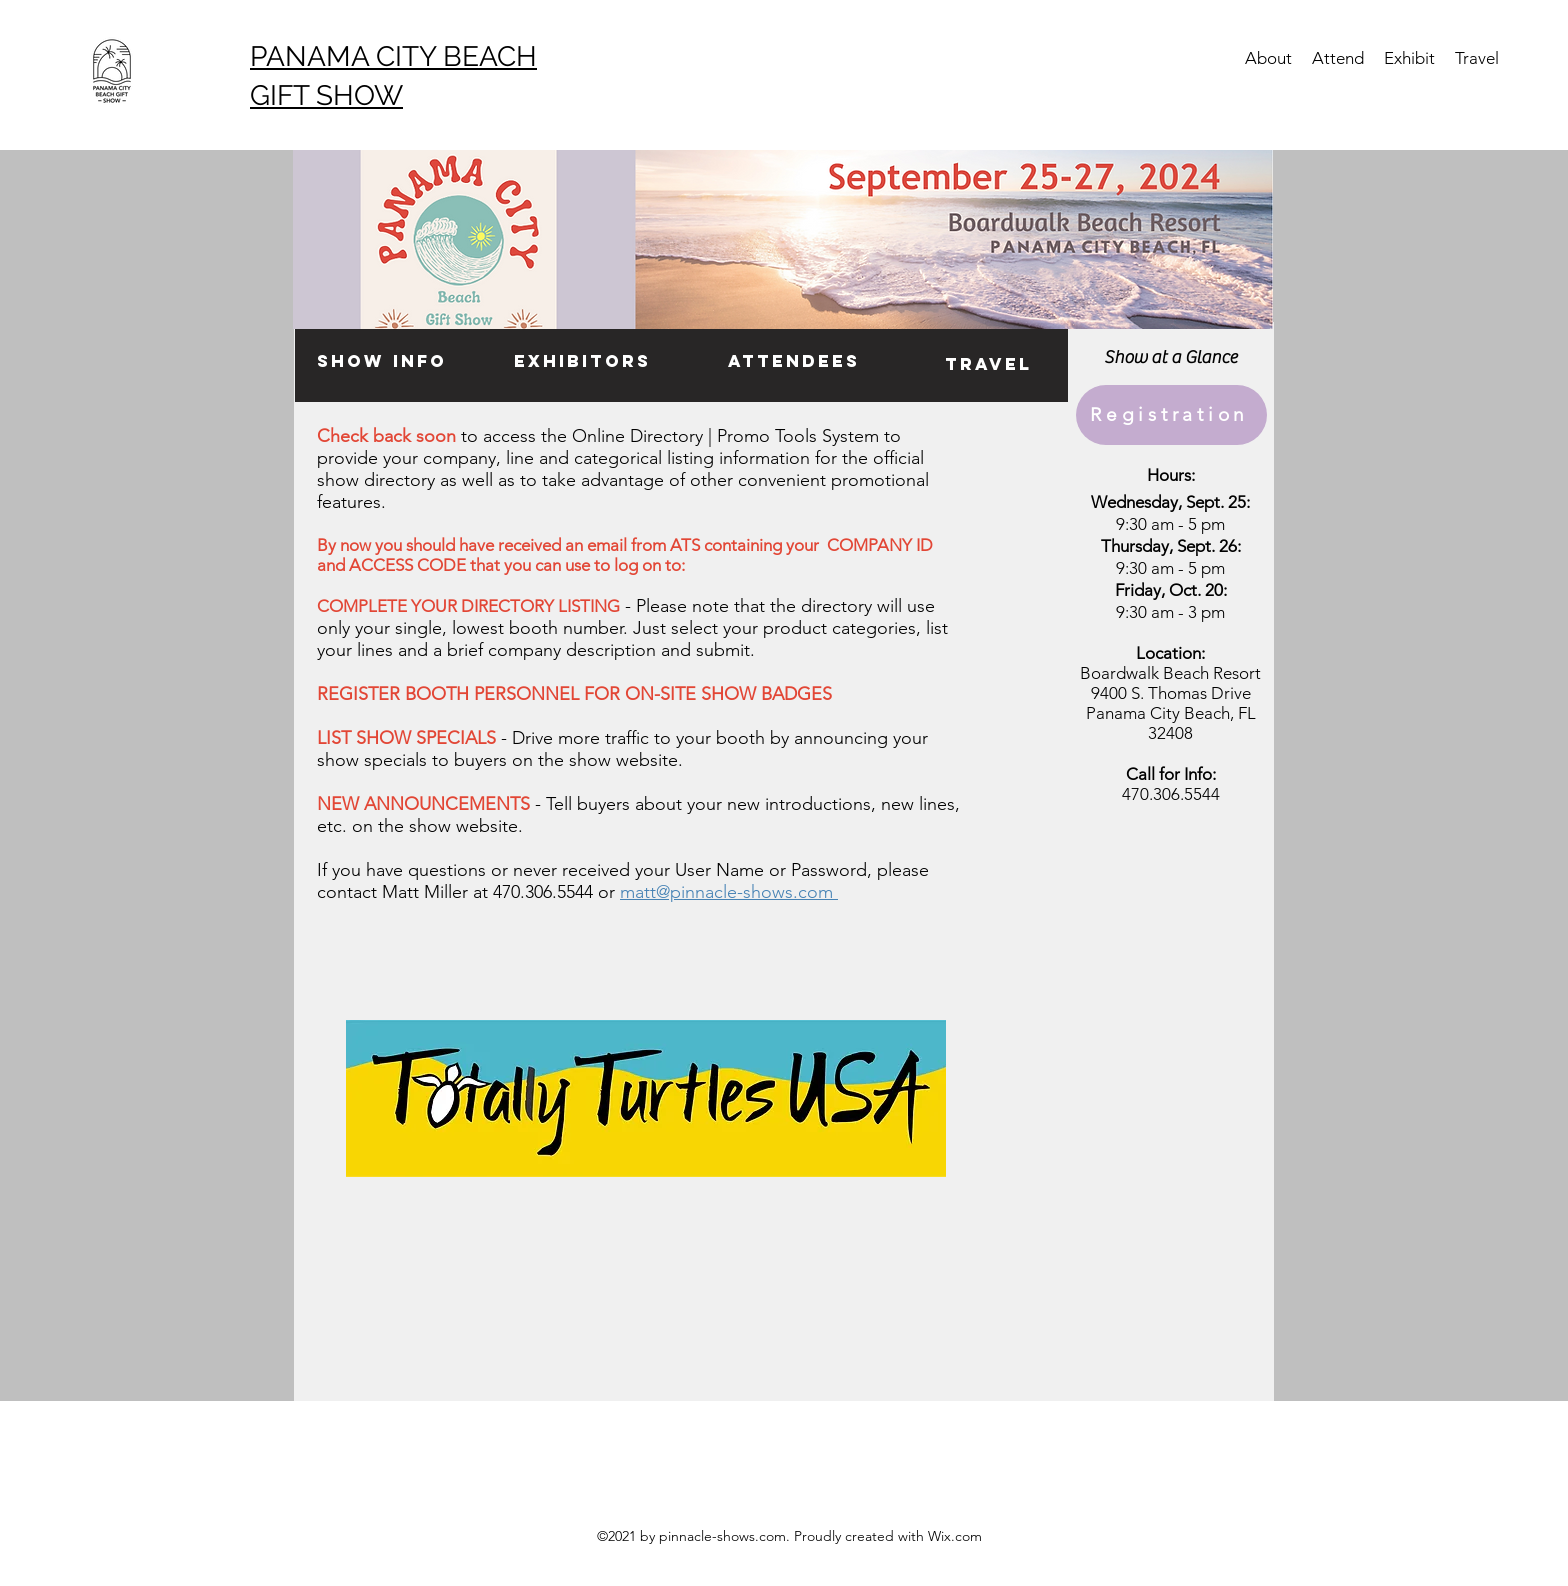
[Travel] (988, 365)
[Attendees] (794, 362)
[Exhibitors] (582, 362)
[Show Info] (382, 362)
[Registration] (1171, 415)
